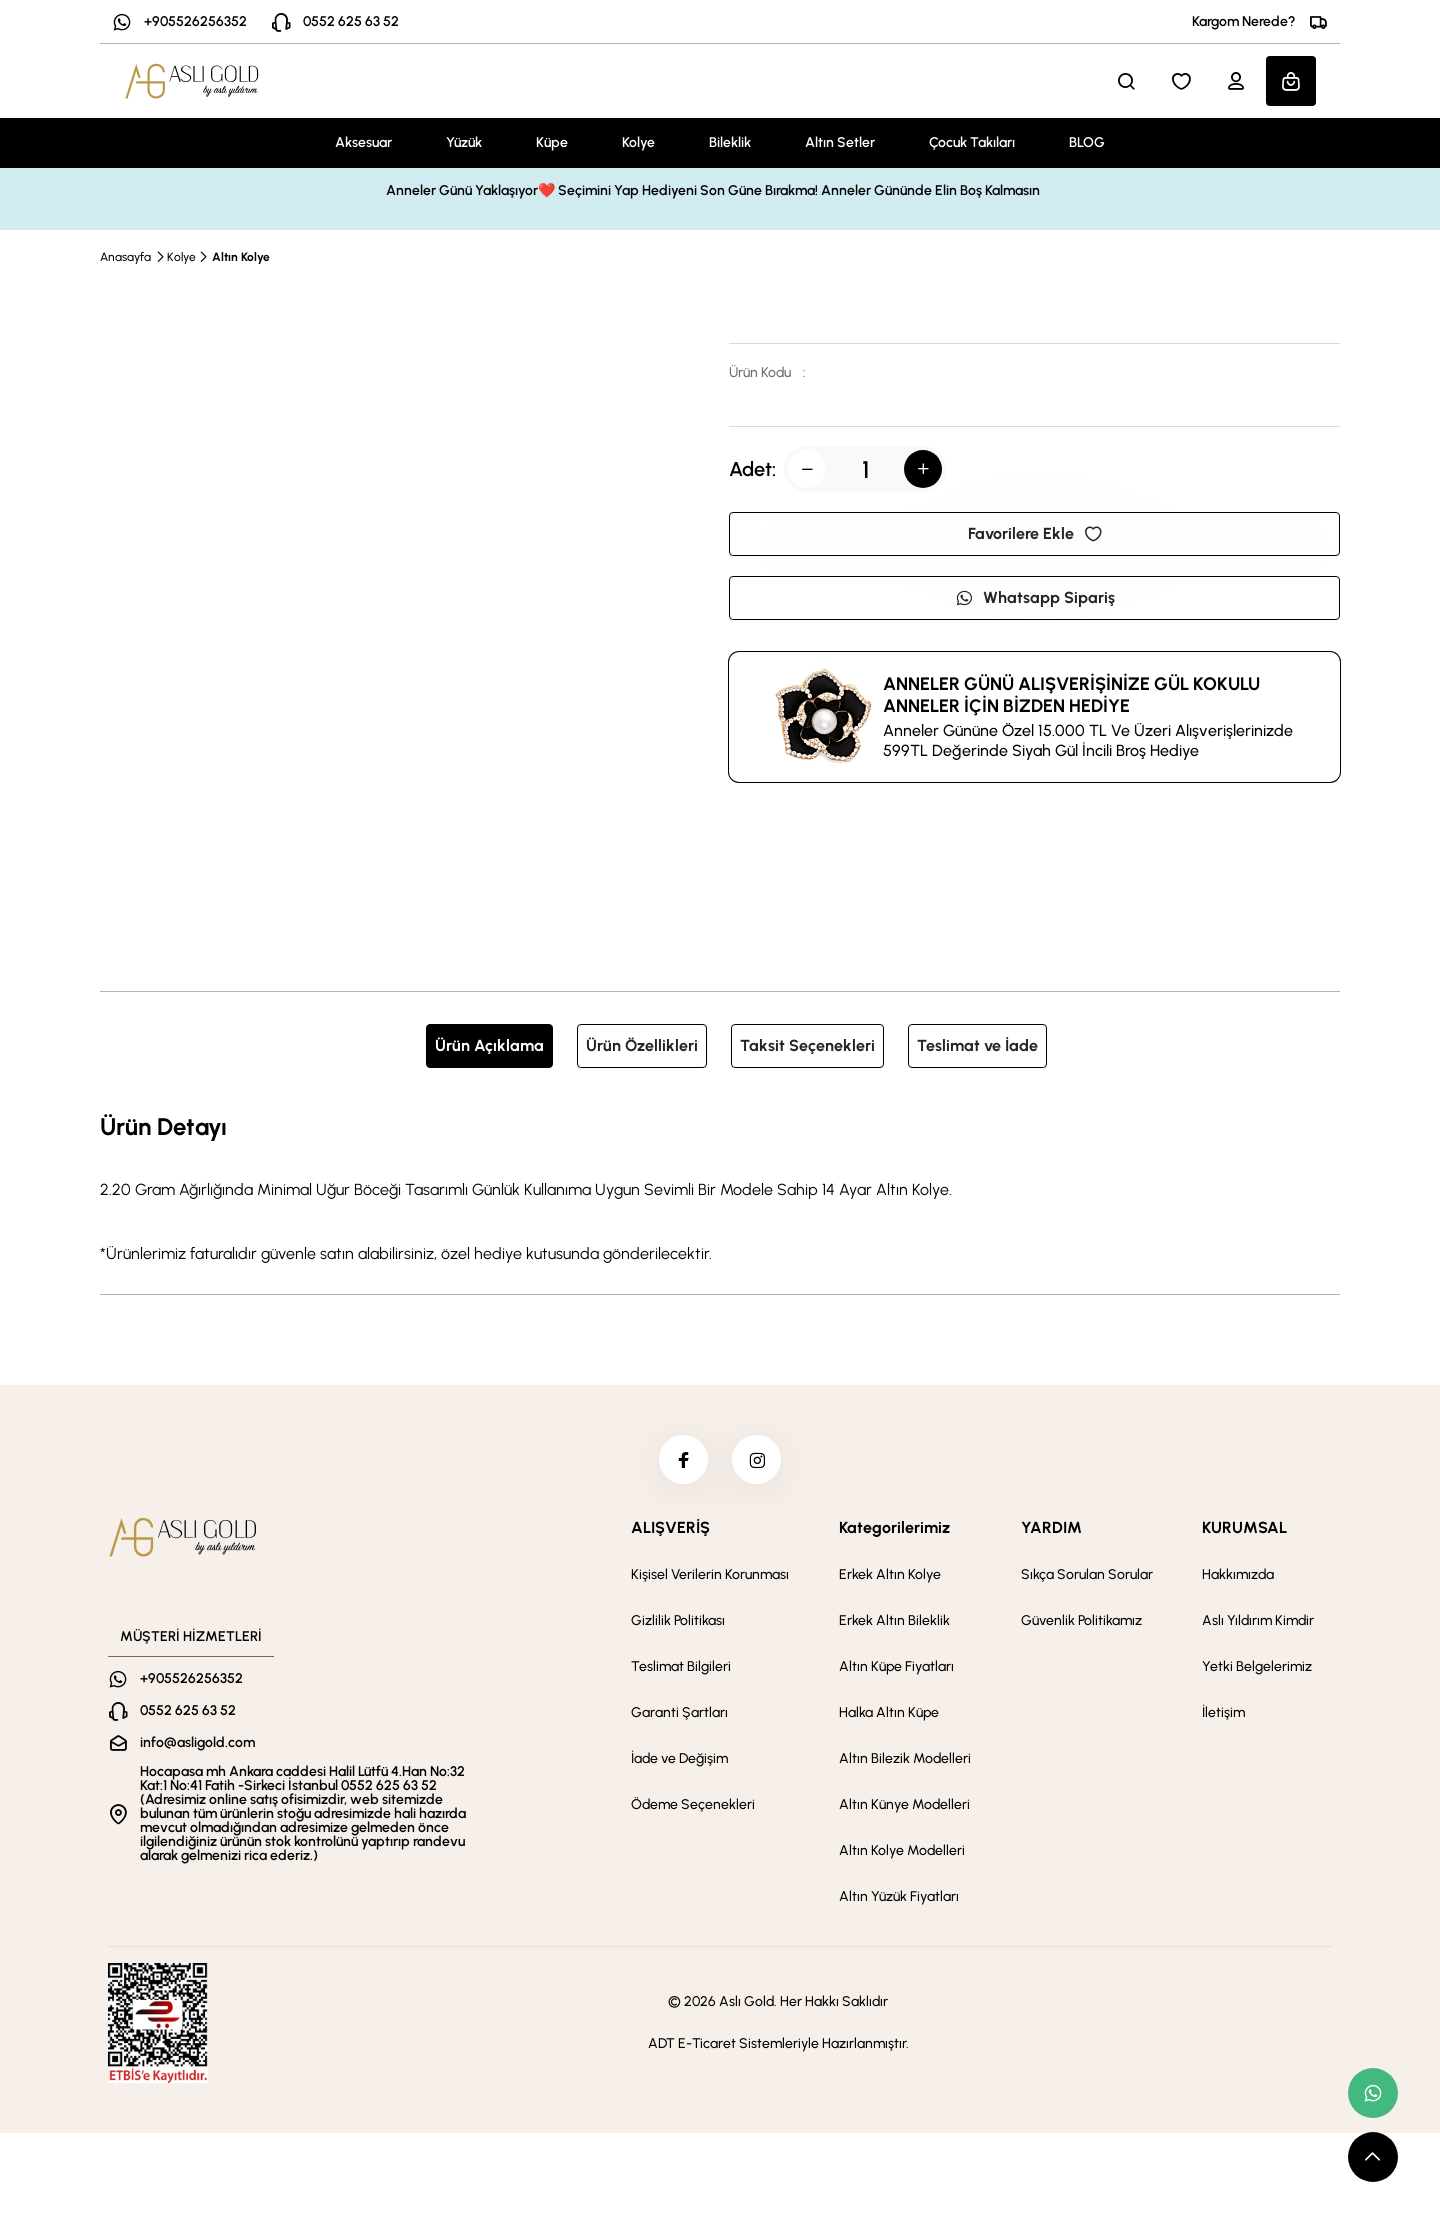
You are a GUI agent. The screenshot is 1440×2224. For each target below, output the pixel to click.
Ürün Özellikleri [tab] (642, 1045)
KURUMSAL (1244, 1528)
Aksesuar (363, 142)
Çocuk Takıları (972, 142)
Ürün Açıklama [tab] (489, 1045)
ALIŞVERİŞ (670, 1528)
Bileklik (730, 142)
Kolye (638, 142)
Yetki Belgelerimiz (1257, 1667)
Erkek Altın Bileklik (894, 1621)
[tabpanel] (720, 1187)
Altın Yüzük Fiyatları (899, 1897)
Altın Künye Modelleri (904, 1805)
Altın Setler (840, 142)
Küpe (552, 142)
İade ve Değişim (679, 1759)
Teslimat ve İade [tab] (977, 1045)
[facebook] (683, 1460)
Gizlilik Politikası (678, 1621)
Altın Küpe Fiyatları (896, 1667)
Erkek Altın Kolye (890, 1575)
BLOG (1087, 142)
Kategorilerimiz (894, 1528)
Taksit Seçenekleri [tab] (807, 1045)
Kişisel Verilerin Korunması (710, 1575)
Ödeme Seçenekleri (693, 1805)
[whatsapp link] (1373, 2093)
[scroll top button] (1373, 2157)
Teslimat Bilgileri (681, 1667)
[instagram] (757, 1460)
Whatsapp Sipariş (1035, 597)
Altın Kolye (241, 257)
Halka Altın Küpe (889, 1713)
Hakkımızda (1238, 1575)
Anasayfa (125, 257)
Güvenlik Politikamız (1081, 1621)
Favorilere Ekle (1035, 533)
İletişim (1223, 1713)
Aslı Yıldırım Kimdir (1258, 1621)
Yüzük (464, 142)
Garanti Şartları (679, 1713)
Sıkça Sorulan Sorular (1087, 1575)
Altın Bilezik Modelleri (905, 1759)
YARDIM (1051, 1528)
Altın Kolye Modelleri (902, 1851)
